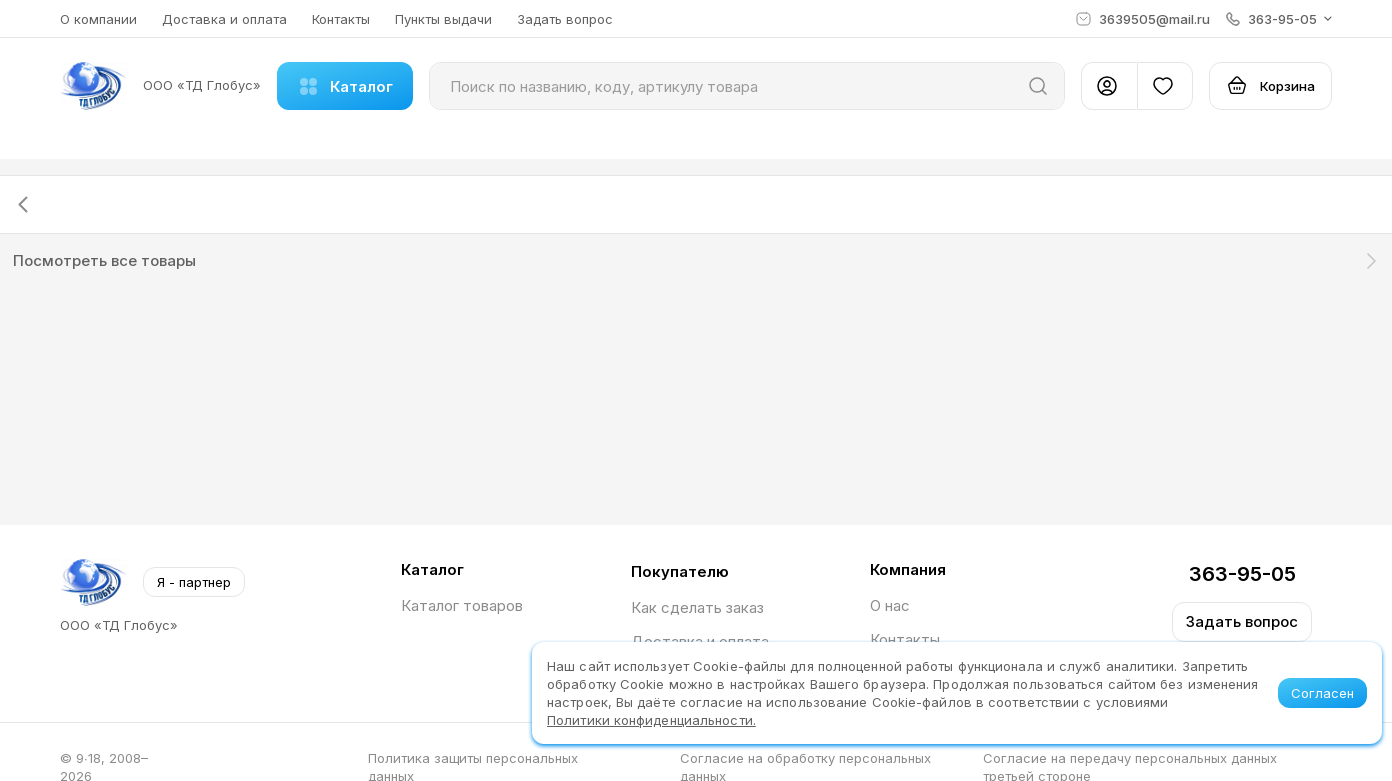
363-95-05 (1242, 574)
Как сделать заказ (697, 607)
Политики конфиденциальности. (651, 720)
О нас (890, 605)
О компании (98, 19)
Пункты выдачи (443, 19)
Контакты (341, 19)
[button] (1279, 19)
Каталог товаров (462, 605)
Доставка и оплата (224, 19)
